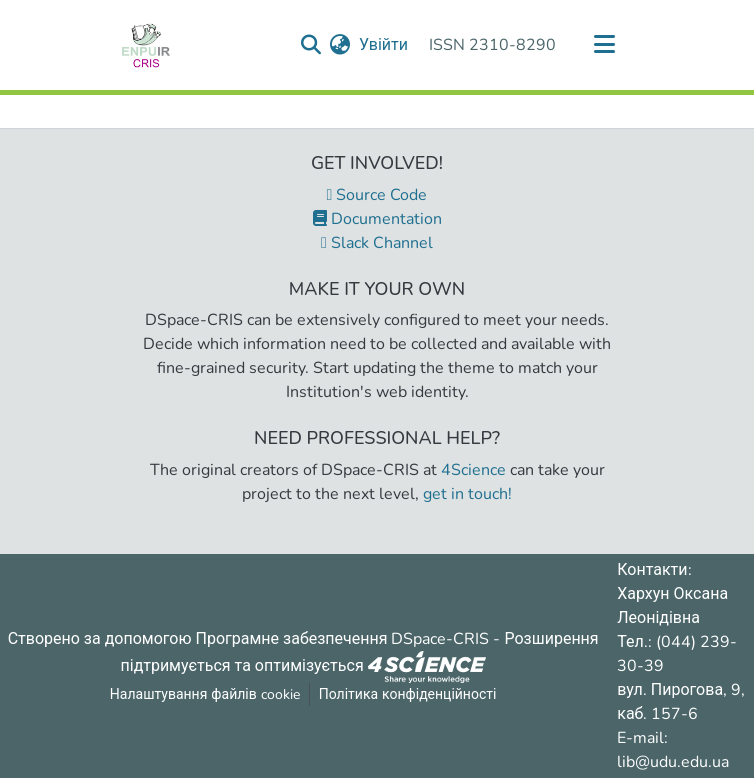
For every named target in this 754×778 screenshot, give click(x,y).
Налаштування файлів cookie (205, 694)
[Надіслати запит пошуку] (311, 45)
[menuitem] (340, 45)
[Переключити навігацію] (604, 45)
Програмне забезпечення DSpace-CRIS (343, 639)
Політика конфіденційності (408, 694)
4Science (473, 470)
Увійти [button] (384, 45)
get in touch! (467, 494)
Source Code (377, 195)
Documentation (377, 219)
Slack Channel (377, 243)
